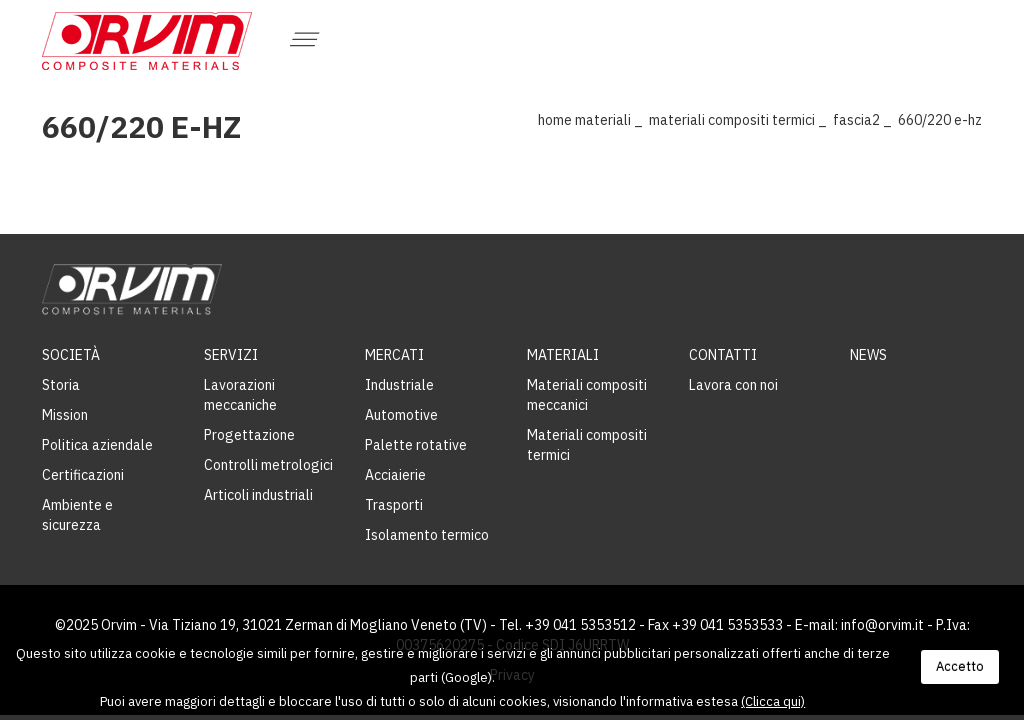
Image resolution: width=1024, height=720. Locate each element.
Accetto (960, 666)
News (868, 355)
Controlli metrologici (268, 465)
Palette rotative (416, 445)
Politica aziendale (97, 445)
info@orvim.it (882, 625)
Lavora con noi (733, 385)
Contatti (723, 355)
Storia (61, 385)
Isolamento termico (427, 535)
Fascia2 (856, 120)
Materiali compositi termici (732, 120)
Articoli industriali (258, 495)
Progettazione (249, 435)
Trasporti (394, 505)
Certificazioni (83, 475)
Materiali (603, 120)
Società (71, 355)
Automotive (401, 415)
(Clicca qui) (773, 701)
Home (555, 120)
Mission (65, 415)
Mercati (394, 355)
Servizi (231, 355)
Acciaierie (395, 475)
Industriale (399, 385)
